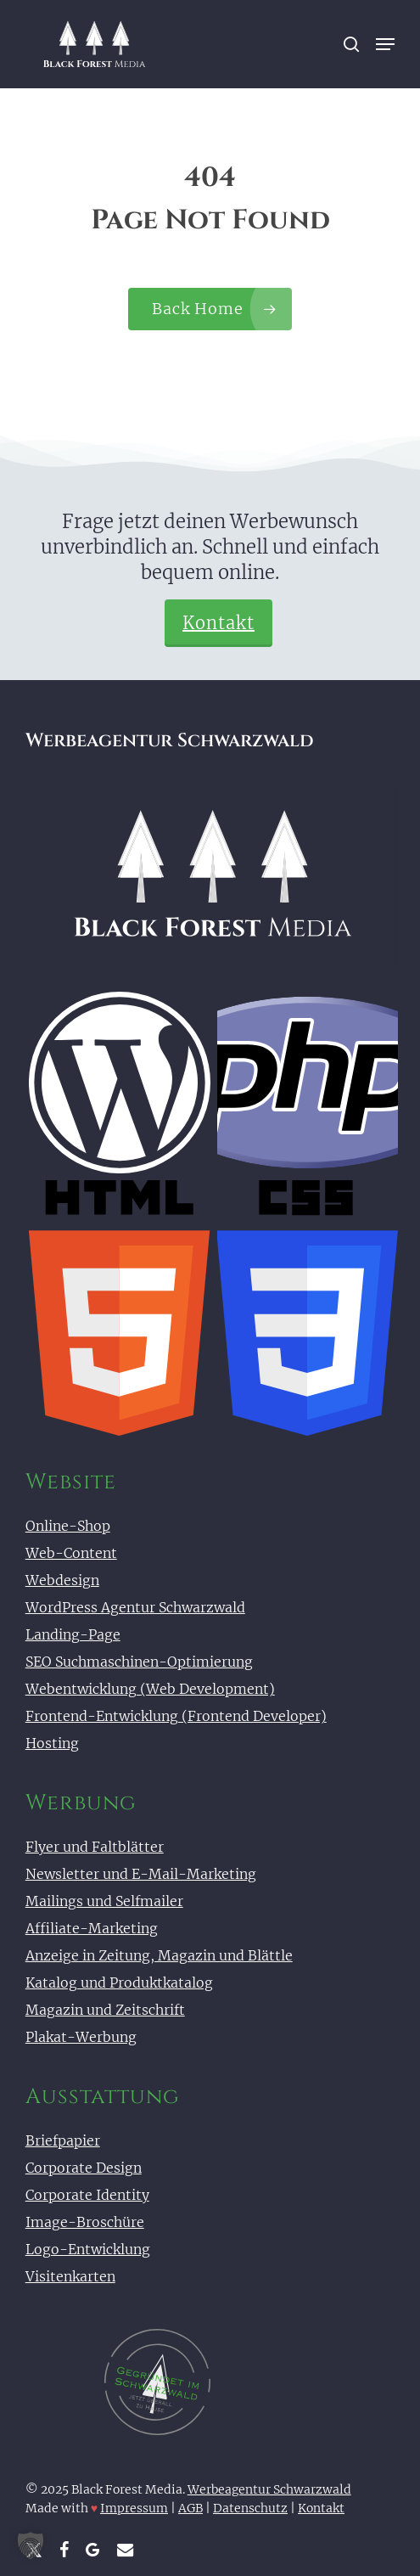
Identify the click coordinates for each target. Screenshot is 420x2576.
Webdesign (62, 1580)
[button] (385, 44)
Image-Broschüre (84, 2221)
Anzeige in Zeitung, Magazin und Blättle (159, 1955)
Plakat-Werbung (81, 2036)
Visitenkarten (70, 2276)
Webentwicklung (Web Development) (150, 1688)
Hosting (52, 1743)
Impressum (134, 2508)
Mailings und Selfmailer (104, 1901)
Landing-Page (72, 1634)
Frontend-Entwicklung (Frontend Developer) (176, 1715)
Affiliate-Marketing (91, 1928)
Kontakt (218, 622)
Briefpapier (62, 2140)
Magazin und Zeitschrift (105, 2009)
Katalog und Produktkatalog (119, 1982)
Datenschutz (250, 2508)
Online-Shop (67, 1525)
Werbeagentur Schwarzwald (269, 2489)
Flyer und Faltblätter (94, 1846)
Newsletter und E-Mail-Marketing (140, 1873)
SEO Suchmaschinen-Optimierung (139, 1661)
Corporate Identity (87, 2194)
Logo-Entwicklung (87, 2249)
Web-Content (71, 1552)
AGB (190, 2508)
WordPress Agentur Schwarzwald (135, 1607)
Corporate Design (83, 2167)
